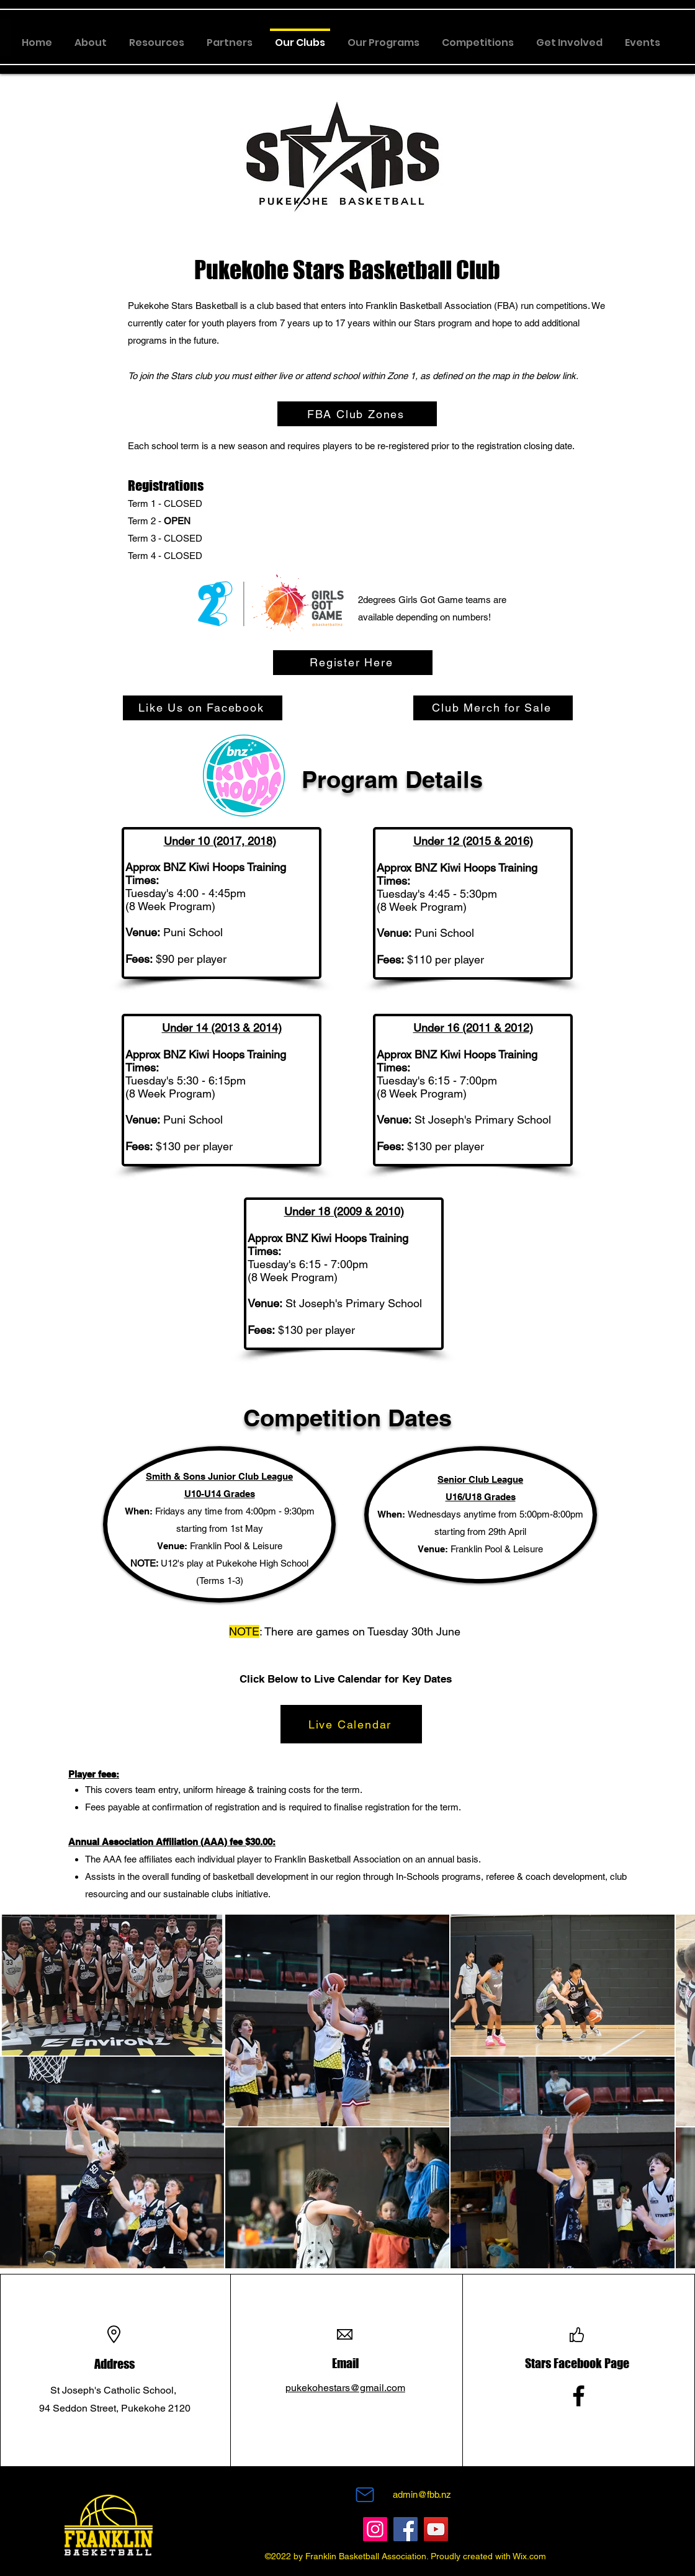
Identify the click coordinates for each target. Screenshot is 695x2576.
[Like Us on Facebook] (202, 707)
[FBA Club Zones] (357, 413)
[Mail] (364, 2494)
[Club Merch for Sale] (493, 707)
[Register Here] (353, 662)
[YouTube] (436, 2529)
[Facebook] (579, 2396)
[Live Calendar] (351, 1724)
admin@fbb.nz (422, 2494)
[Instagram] (375, 2529)
